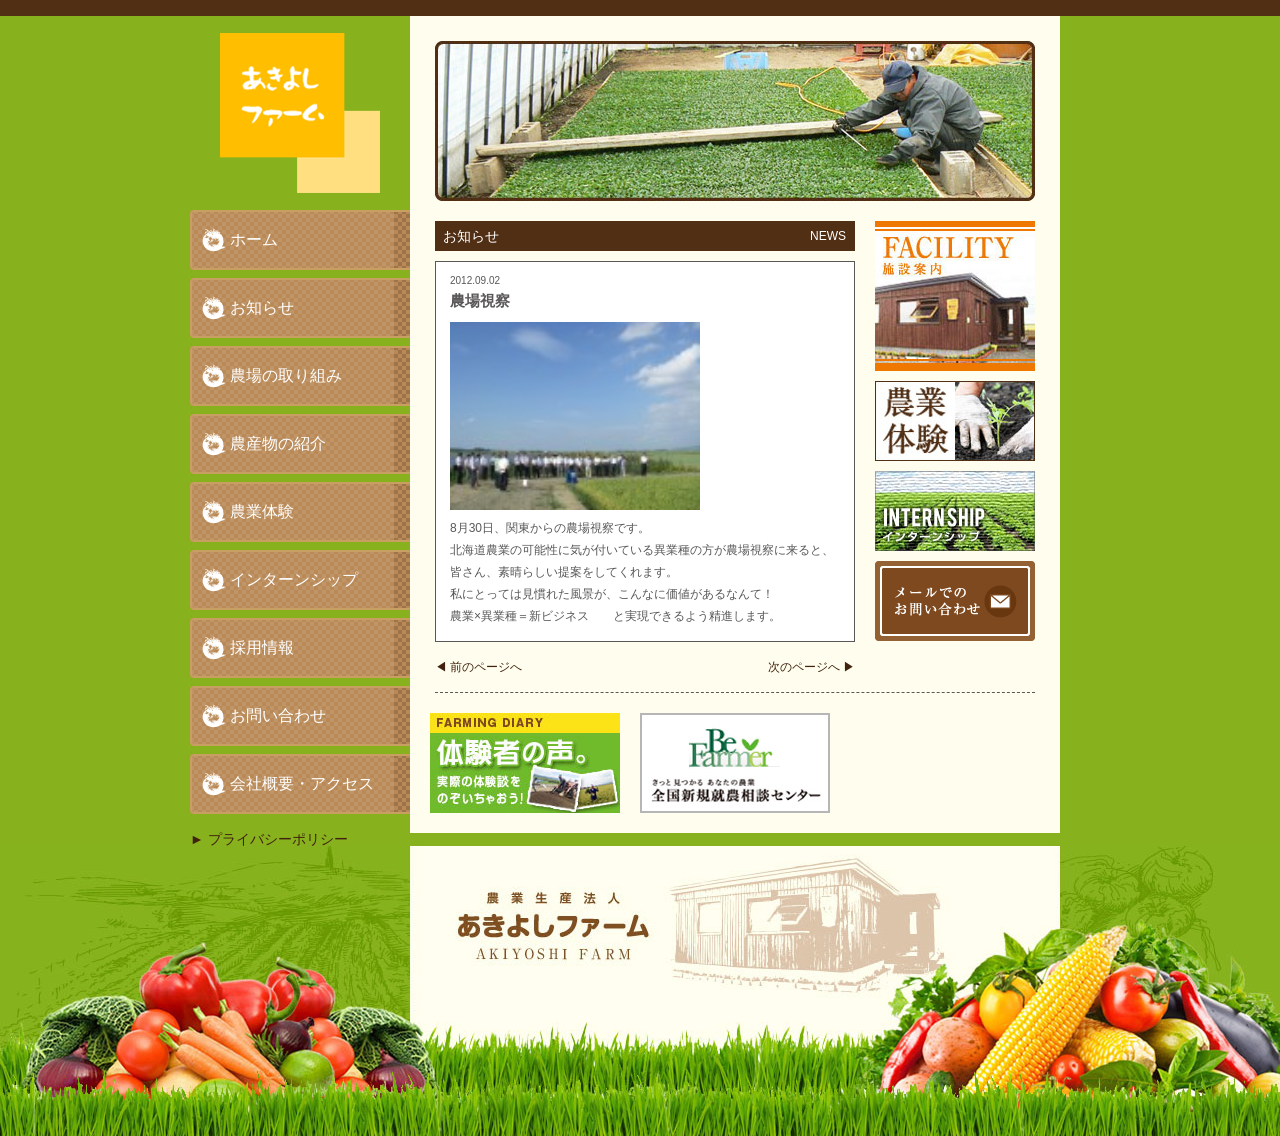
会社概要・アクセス (302, 783)
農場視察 (480, 300)
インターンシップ (294, 579)
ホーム (254, 239)
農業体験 (262, 511)
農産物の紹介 (278, 443)
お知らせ (262, 307)
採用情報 (262, 647)
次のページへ (811, 667)
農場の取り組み (286, 375)
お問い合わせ (278, 715)
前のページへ (478, 667)
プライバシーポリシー (278, 839)
